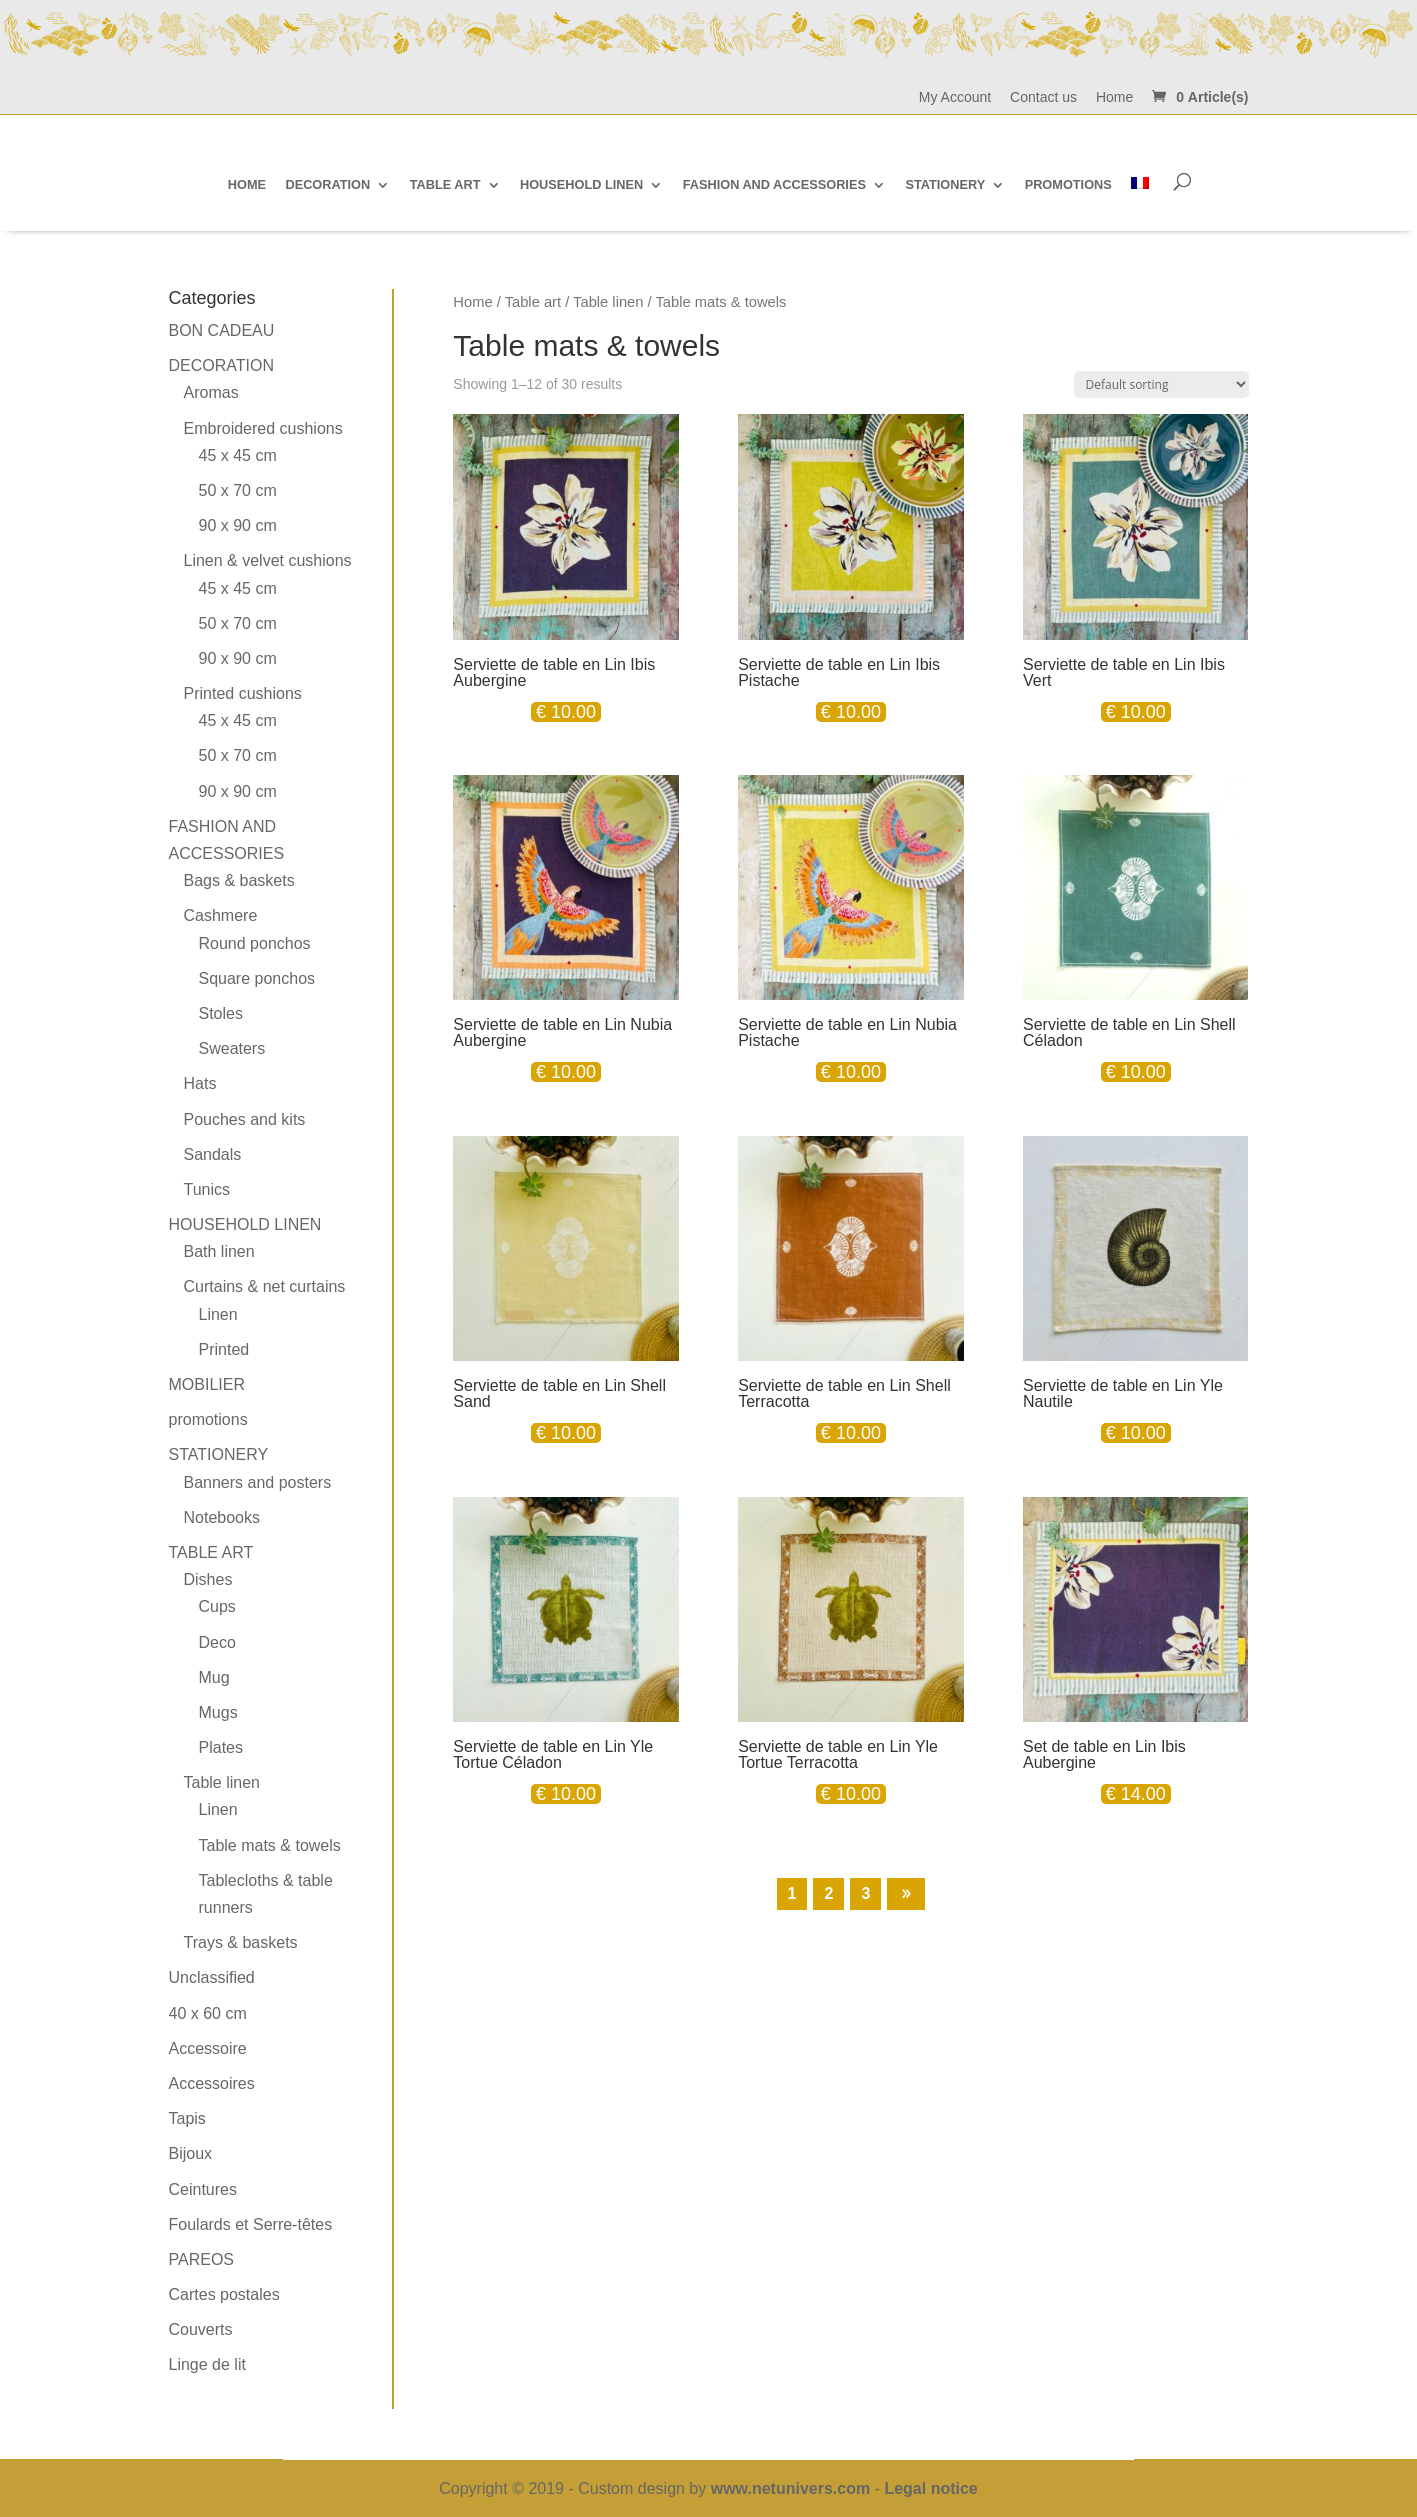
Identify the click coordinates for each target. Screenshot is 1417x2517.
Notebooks (222, 1517)
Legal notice (930, 2488)
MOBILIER (207, 1384)
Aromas (211, 392)
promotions (208, 1419)
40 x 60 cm (208, 2013)
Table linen (608, 302)
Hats (200, 1083)
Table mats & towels (270, 1845)
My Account (955, 97)
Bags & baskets (239, 880)
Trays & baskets (241, 1942)
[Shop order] (1161, 384)
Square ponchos (257, 978)
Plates (221, 1747)
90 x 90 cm (238, 525)
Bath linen (219, 1251)
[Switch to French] (1140, 184)
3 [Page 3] (865, 1893)
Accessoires (212, 2083)
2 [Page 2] (828, 1893)
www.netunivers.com (790, 2488)
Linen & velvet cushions (268, 560)
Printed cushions (243, 693)
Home (1114, 97)
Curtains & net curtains (265, 1286)
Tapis (187, 2118)
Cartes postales (224, 2294)
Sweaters (232, 1048)
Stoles (221, 1013)
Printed (224, 1349)
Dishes (208, 1579)
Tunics (207, 1189)
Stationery (219, 1454)
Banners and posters (258, 1482)
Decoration (221, 365)
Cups (217, 1606)
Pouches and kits (245, 1119)
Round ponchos (255, 943)
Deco (217, 1642)
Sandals (213, 1154)
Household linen (245, 1224)
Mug (214, 1677)
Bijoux (191, 2153)
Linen (218, 1314)
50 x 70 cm (238, 490)
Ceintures (203, 2189)
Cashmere (221, 915)
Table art (533, 302)
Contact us (1043, 97)
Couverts (201, 2329)
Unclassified (212, 1977)
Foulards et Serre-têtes (251, 2224)
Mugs (218, 1712)
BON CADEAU (222, 330)
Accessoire (208, 2048)
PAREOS (202, 2259)
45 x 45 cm (238, 455)
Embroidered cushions (263, 428)
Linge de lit (207, 2364)
